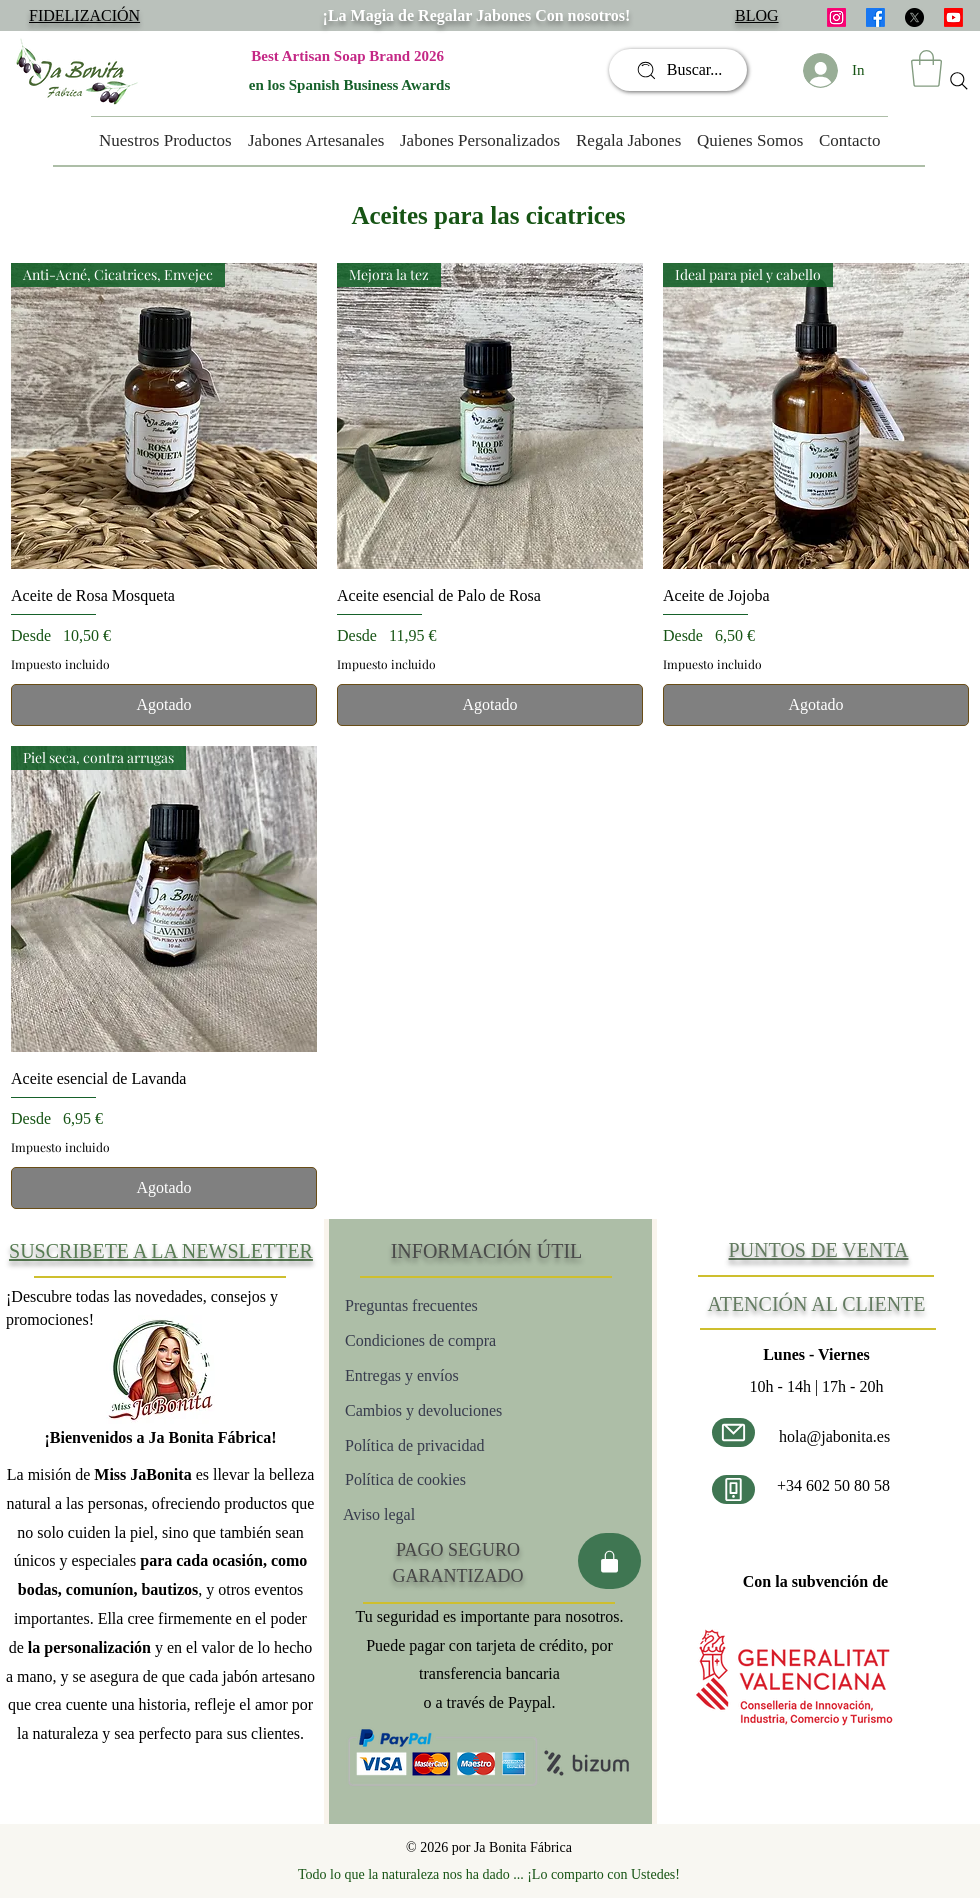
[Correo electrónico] (733, 1432)
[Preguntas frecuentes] (452, 1305)
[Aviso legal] (412, 1514)
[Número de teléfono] (733, 1489)
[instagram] (836, 17)
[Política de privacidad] (453, 1445)
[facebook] (875, 17)
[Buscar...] (678, 70)
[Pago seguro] (609, 1561)
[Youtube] (953, 17)
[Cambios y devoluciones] (462, 1410)
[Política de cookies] (472, 1479)
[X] (914, 17)
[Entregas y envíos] (468, 1375)
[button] (926, 68)
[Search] (959, 81)
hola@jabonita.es (834, 1436)
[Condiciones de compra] (460, 1340)
